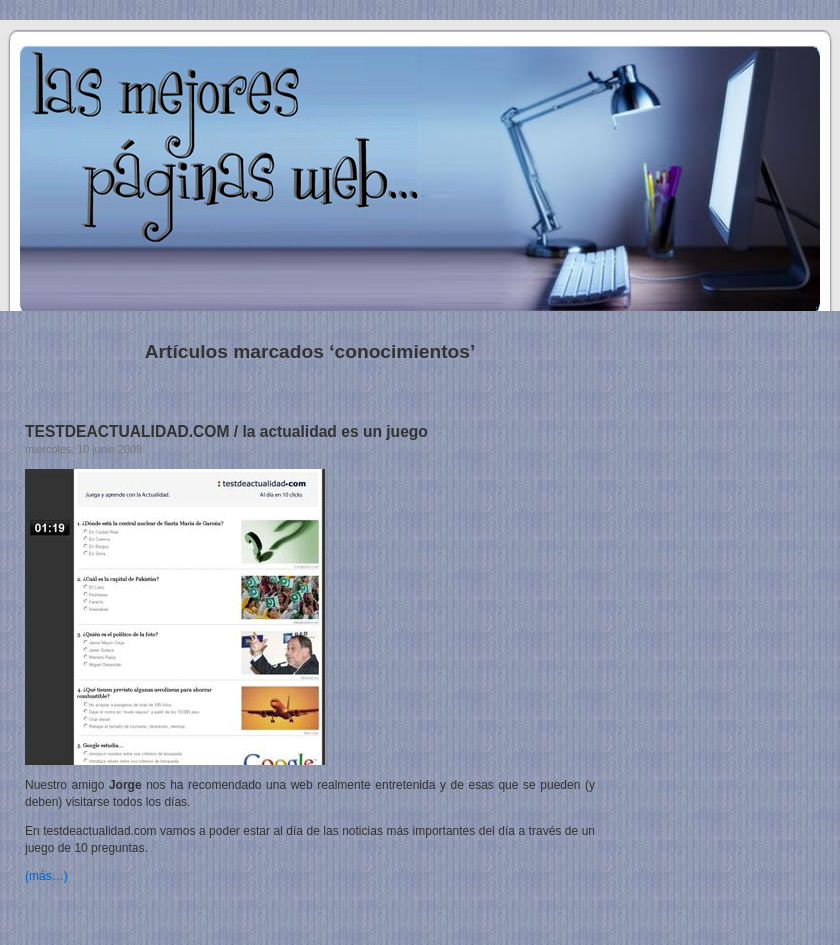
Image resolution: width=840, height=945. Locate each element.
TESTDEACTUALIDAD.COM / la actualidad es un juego (226, 431)
